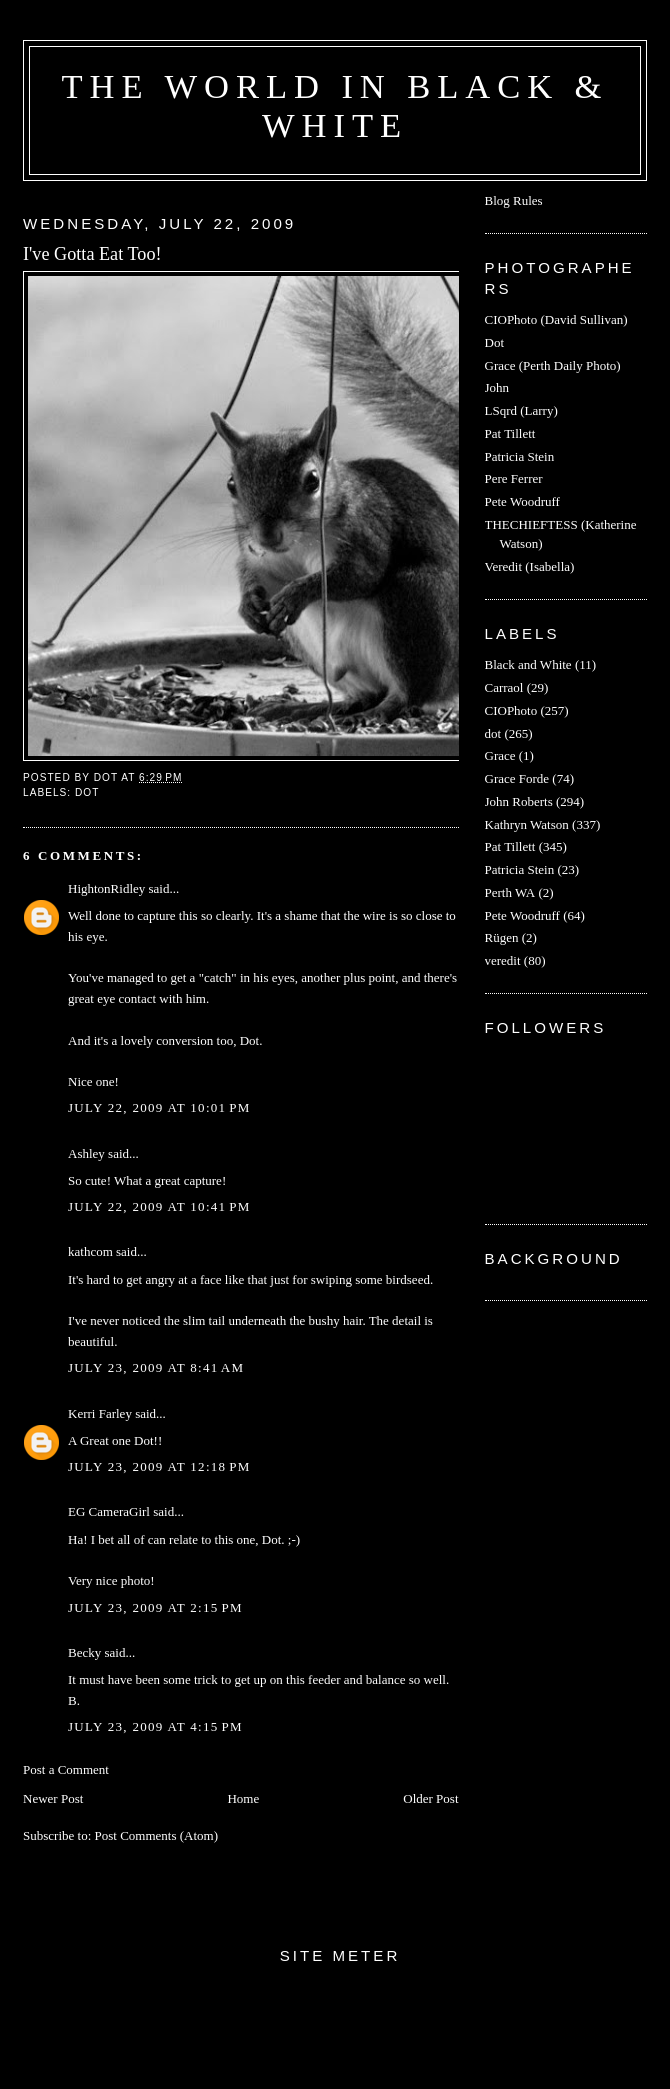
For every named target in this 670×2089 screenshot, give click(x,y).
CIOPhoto (511, 710)
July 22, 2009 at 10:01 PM (159, 1107)
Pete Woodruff (522, 501)
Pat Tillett (510, 433)
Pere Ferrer (514, 478)
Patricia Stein (520, 456)
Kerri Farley (100, 1413)
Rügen (502, 937)
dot (87, 792)
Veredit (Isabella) (530, 566)
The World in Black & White (335, 105)
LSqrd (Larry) (521, 410)
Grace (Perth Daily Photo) (553, 365)
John (497, 387)
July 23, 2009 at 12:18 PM (159, 1466)
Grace (500, 755)
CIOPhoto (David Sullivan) (556, 319)
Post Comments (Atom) (157, 1835)
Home (243, 1798)
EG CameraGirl (109, 1511)
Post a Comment (66, 1769)
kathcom (90, 1251)
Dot (495, 342)
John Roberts (519, 801)
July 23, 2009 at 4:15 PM (155, 1726)
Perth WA (510, 892)
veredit (503, 960)
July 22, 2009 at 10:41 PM (159, 1206)
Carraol (504, 687)
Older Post (430, 1798)
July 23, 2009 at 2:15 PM (155, 1607)
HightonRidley (106, 888)
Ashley (86, 1153)
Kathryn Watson (527, 824)
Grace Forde (517, 778)
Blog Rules (514, 200)
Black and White (528, 664)
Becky (84, 1652)
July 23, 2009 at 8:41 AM (156, 1367)
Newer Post (53, 1798)
